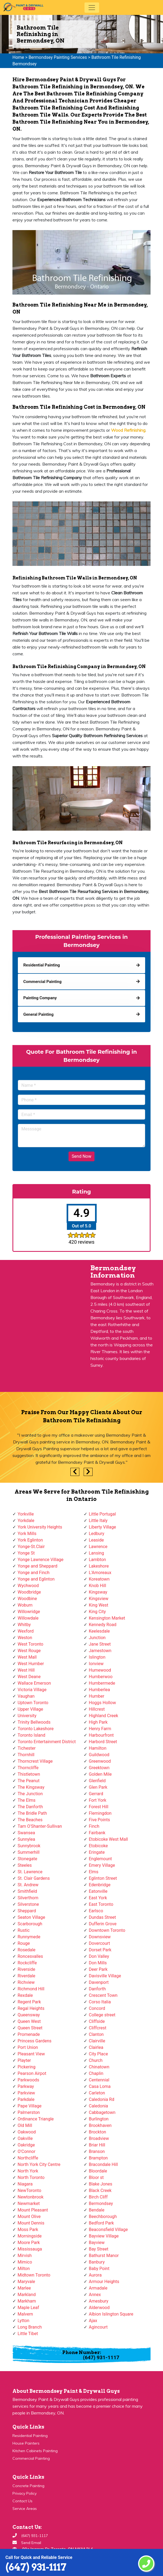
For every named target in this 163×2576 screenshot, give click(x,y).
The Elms (26, 1800)
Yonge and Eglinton (36, 1579)
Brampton (98, 2158)
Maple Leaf (28, 2307)
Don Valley (99, 1956)
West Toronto (30, 1644)
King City (97, 1611)
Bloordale (98, 2171)
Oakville (25, 2138)
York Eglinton (30, 1540)
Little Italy (98, 1520)
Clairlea (96, 2047)
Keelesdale (99, 1631)
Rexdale (25, 1995)
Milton (24, 2268)
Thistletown (29, 1774)
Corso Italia (100, 2001)
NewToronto (29, 2190)
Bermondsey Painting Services (57, 57)
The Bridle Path (32, 1813)
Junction (97, 1637)
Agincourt (98, 2327)
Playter (24, 2060)
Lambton (97, 1559)
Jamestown (100, 1650)
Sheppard (27, 1910)
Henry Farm (100, 1728)
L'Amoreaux (100, 1572)
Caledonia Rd (101, 2099)
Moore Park (29, 2242)
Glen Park (98, 1787)
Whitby (24, 1624)
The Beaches (30, 1819)
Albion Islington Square (111, 2314)
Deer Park (98, 1969)
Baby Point (99, 2268)
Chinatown (99, 2066)
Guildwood (99, 1754)
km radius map (40, 1329)
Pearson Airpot (32, 2073)
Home (18, 57)
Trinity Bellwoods (34, 1722)
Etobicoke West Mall (108, 1839)
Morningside (30, 2236)
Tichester (27, 1748)
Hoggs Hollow (102, 1702)
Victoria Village (32, 1689)
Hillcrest (97, 1709)
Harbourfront (101, 1735)
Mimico (25, 2262)
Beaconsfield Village (108, 2229)
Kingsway (98, 1592)
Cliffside (97, 2021)
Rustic (24, 1930)
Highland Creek (103, 1715)
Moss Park (28, 2229)
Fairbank (97, 1832)
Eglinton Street (103, 1878)
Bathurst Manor (104, 2255)
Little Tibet (28, 2333)
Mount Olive (29, 2216)
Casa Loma (100, 2086)
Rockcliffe (27, 1962)
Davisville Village (105, 1975)
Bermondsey (101, 2203)
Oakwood (27, 2132)
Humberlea (99, 1689)
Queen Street (30, 2027)
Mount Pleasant (33, 2210)
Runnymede (29, 1936)
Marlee (24, 2288)
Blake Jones (100, 2184)
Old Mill (25, 2125)
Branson (97, 2151)
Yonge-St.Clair (31, 1546)
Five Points (99, 1819)
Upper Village (30, 1709)
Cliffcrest (97, 2027)
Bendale (96, 2210)
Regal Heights (31, 2008)
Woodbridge (29, 1592)
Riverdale (26, 1975)
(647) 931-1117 (35, 2567)
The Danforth (30, 1806)
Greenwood (100, 1761)
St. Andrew (28, 1884)
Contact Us (22, 2500)
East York (98, 1897)
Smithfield (27, 1891)
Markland (27, 2294)
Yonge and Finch (34, 1572)
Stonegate (27, 1858)
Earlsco (96, 1910)
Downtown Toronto (107, 1930)
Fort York (97, 1800)
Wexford (26, 1631)
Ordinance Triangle (36, 2119)
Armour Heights (104, 2281)
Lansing (96, 1553)
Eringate (97, 1852)
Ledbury (96, 1533)
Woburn (25, 1605)
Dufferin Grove (102, 1923)
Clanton (96, 2034)
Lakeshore (99, 1566)
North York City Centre (39, 2164)
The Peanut (29, 1780)
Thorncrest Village (35, 1761)
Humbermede (102, 1683)
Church (96, 2060)
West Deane (29, 1676)
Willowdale (28, 1618)
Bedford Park (101, 2223)
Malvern (25, 2314)
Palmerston (29, 2112)
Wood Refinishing (128, 430)
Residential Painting (30, 2435)
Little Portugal (102, 1514)
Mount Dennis (31, 2223)
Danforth (97, 1988)
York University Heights (40, 1527)
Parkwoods (28, 2079)
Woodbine (27, 1598)
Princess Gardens (34, 2040)
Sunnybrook (29, 1845)
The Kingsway (31, 1787)
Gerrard (96, 1793)
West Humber (31, 1663)
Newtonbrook (31, 2197)
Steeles (25, 1865)
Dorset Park (100, 1949)
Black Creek (100, 2190)
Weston (25, 1637)
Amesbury (98, 2301)
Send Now (81, 1156)
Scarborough (30, 1923)
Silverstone (28, 1904)
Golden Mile (100, 1774)
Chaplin (96, 2073)
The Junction (30, 1793)
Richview (26, 1982)
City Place (98, 2053)
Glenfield (97, 1780)
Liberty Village (102, 1527)
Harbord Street (103, 1741)
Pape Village (29, 2105)
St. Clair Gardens (34, 1878)
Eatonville (98, 1891)
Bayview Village (104, 2236)
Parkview (26, 2092)
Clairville (97, 2040)
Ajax (93, 2320)
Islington (97, 1657)
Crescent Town (103, 1995)
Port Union (28, 2047)
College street (102, 2014)
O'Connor (26, 2151)
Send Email (31, 2542)
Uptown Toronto (33, 1702)
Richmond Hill (31, 1988)
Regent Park (29, 2001)
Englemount (100, 1858)
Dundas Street (102, 1917)
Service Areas (24, 2508)
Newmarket (29, 2203)
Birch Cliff (98, 2197)
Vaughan (26, 1696)
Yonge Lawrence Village (40, 1559)
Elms (93, 1871)
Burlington (99, 2119)
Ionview (96, 1663)
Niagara (25, 2184)
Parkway (26, 2086)
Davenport (99, 1982)
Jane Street (100, 1644)
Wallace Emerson (34, 1683)
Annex (95, 2294)
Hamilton (97, 1748)
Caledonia (98, 2105)
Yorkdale (26, 1520)
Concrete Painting (28, 2485)
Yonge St (26, 1553)
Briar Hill (97, 2145)
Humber (96, 1696)
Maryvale (26, 2281)
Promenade (29, 2034)
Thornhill (26, 1754)
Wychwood (28, 1585)
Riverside (26, 1969)
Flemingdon (100, 1813)
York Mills (27, 1533)
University (27, 1715)
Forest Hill (98, 1806)
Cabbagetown (102, 2112)
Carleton (97, 2092)
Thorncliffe (28, 1767)
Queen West (29, 2021)
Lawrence (98, 1546)
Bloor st (96, 2177)
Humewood (100, 1670)
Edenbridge (99, 1884)
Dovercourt (99, 1943)
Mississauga (30, 2249)
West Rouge (29, 1650)
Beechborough (103, 2216)
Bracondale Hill (103, 2164)
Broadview (99, 2138)
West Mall (27, 1657)
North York (28, 2171)
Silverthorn (28, 1897)
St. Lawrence (30, 1871)
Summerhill (29, 1852)
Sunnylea (26, 1839)
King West (98, 1605)
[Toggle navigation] (91, 7)
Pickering (26, 2066)
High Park (98, 1722)
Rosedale (26, 1949)
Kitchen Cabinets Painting (35, 2450)
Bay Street (98, 2249)
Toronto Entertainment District (47, 1741)
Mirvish (25, 2255)
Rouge (24, 1943)
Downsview (100, 1936)
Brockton (97, 2132)
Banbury (97, 2262)
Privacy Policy (24, 2493)
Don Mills (98, 1962)
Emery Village (102, 1865)
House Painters (26, 2443)
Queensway (29, 2014)
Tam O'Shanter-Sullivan (40, 1826)
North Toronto (31, 2177)
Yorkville (26, 1514)
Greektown (99, 1767)
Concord (97, 2008)
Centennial (99, 2079)
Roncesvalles (30, 1956)
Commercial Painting (31, 2458)
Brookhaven (100, 2125)
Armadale (98, 2288)
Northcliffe (28, 2158)
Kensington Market (107, 1618)
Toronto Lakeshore (36, 1728)
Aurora (95, 2275)
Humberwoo (101, 1676)
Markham (27, 2301)
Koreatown (99, 1579)
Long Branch (30, 2327)
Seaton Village (31, 1917)
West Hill (26, 1670)
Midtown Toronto (34, 2275)
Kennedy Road (102, 1624)
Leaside (96, 1540)
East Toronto (101, 1904)
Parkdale (26, 2099)
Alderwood (99, 2307)
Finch (94, 1826)
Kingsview (98, 1598)
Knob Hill (97, 1585)
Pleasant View (31, 2053)
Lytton (23, 2320)
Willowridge (29, 1611)
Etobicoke (98, 1845)
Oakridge (26, 2145)
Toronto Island (31, 1735)
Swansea (26, 1832)
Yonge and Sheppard (37, 1566)
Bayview (97, 2242)
